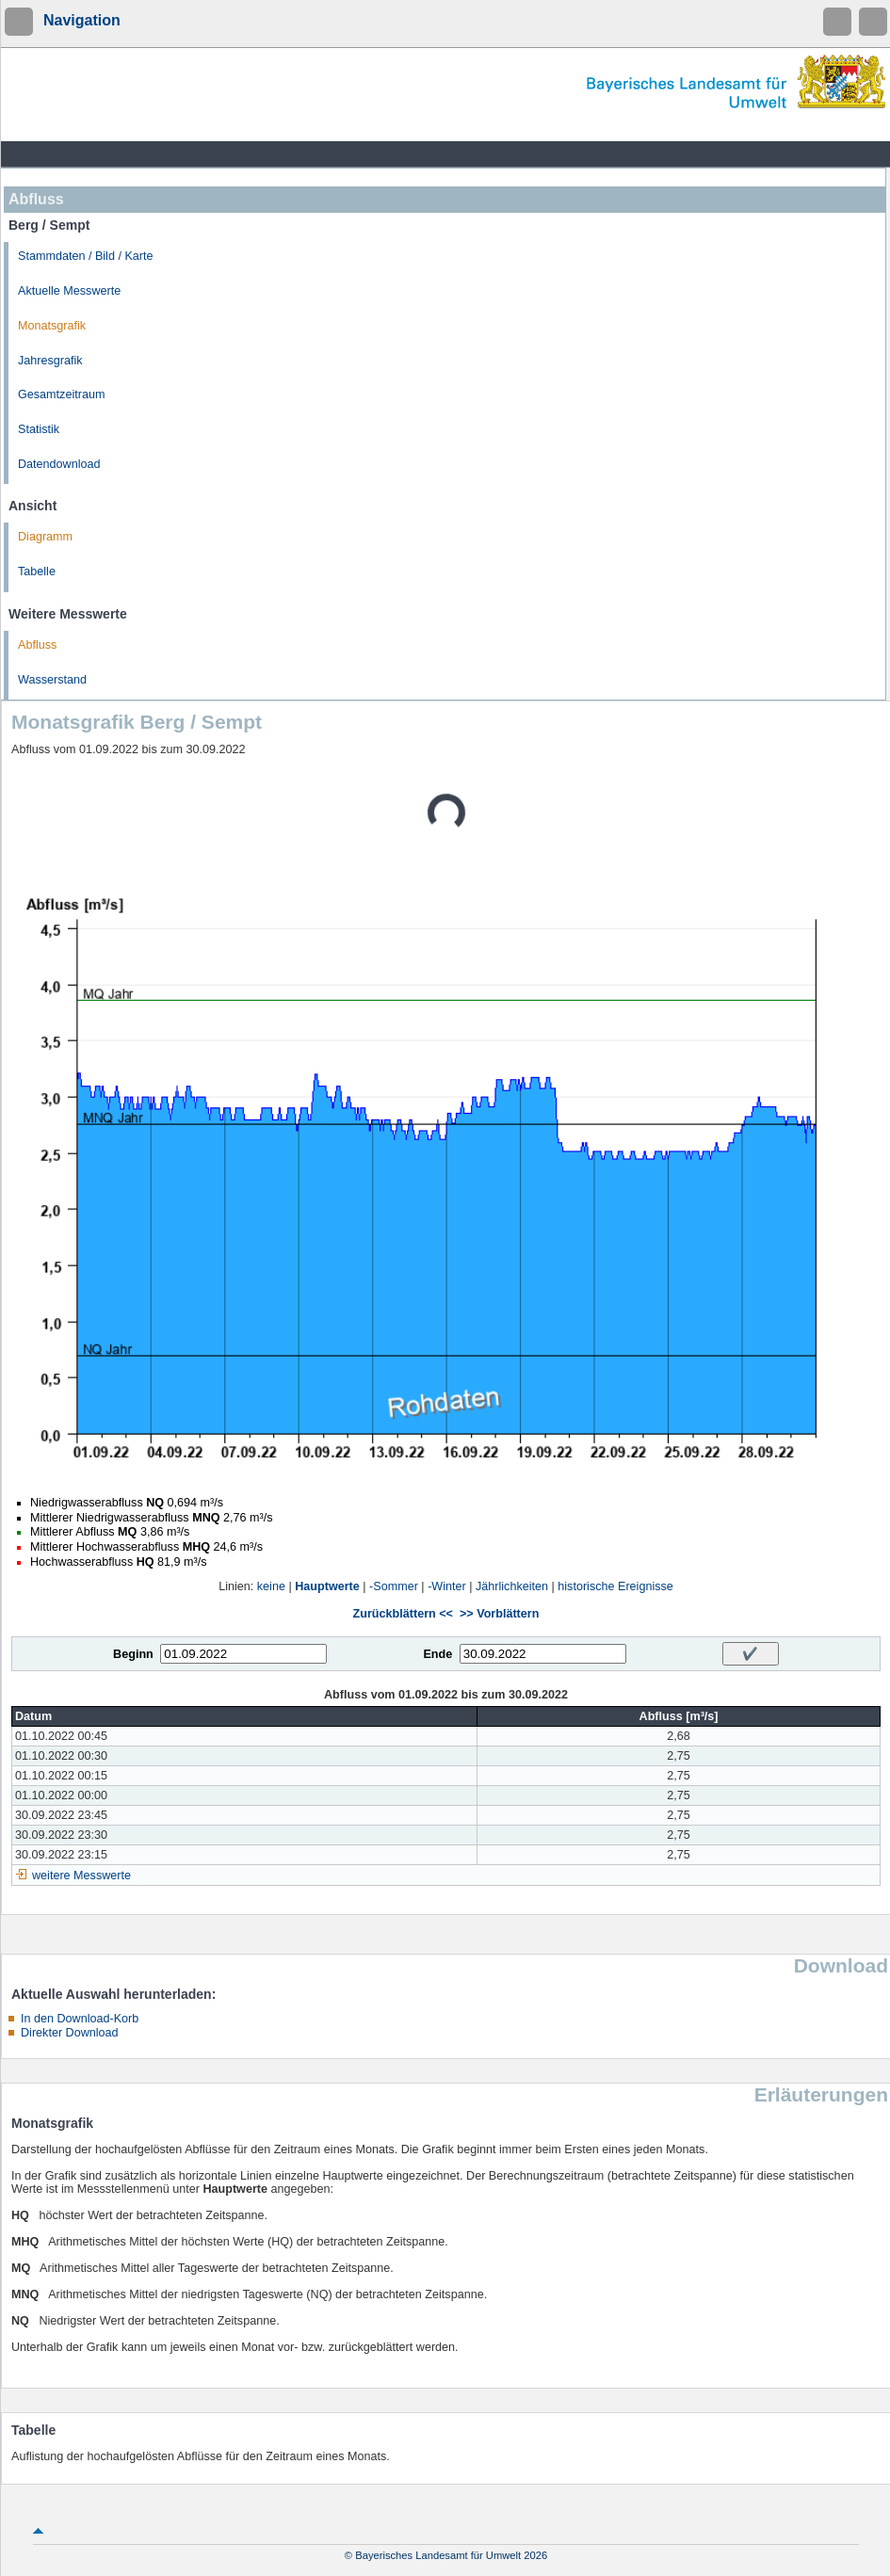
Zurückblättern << (403, 1613)
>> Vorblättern (499, 1613)
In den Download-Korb (79, 2018)
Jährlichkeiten (512, 1586)
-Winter (447, 1586)
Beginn (133, 1654)
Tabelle (37, 571)
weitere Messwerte (81, 1875)
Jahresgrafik (50, 360)
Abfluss (37, 645)
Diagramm (45, 536)
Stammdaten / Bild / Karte (86, 256)
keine (271, 1586)
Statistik (38, 429)
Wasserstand (52, 679)
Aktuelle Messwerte (69, 291)
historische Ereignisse (615, 1586)
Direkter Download (70, 2032)
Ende (437, 1654)
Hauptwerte (327, 1586)
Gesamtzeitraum (61, 394)
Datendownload (59, 464)
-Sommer (393, 1586)
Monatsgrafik (52, 325)
